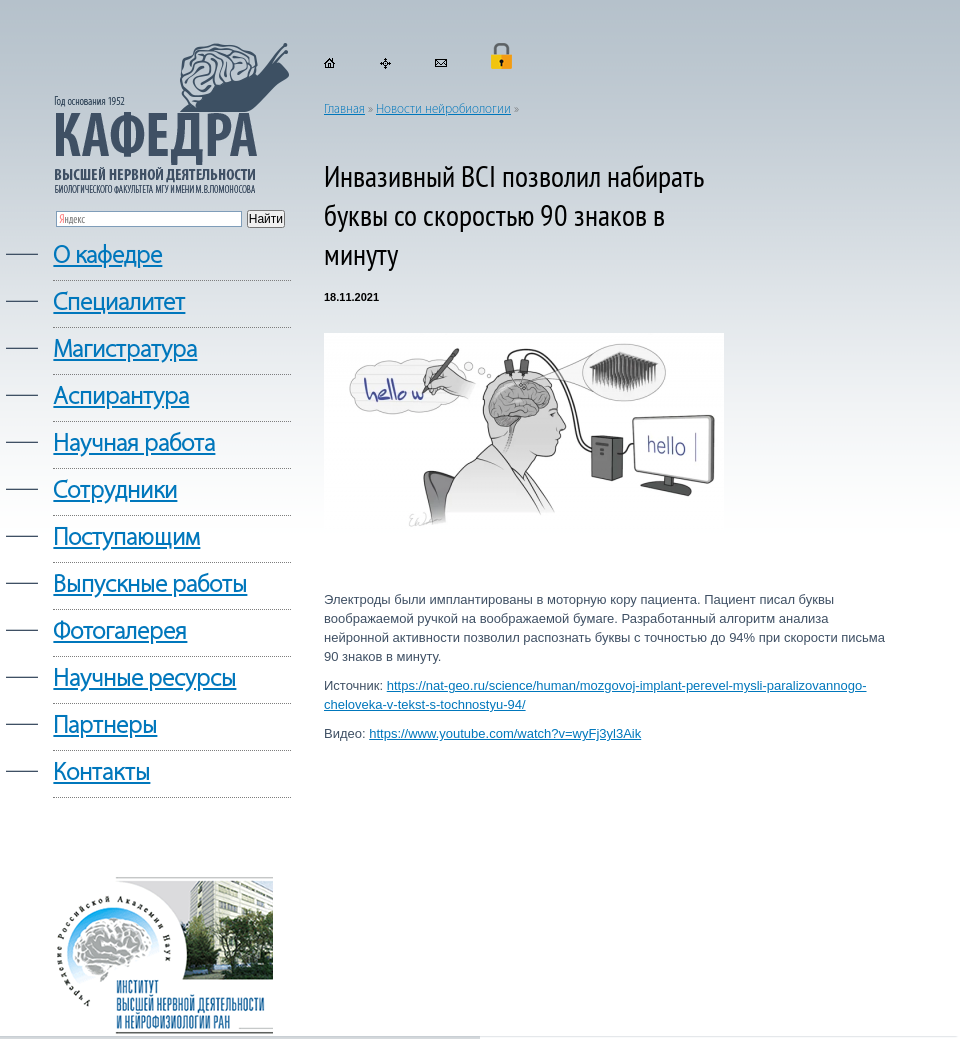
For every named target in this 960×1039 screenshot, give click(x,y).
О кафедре (107, 256)
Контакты (101, 773)
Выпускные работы (150, 585)
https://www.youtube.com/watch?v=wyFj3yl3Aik (505, 733)
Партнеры (105, 726)
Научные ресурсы (144, 679)
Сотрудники (115, 491)
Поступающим (126, 538)
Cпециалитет (119, 303)
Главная (344, 109)
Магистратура (125, 350)
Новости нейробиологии (443, 109)
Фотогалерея (120, 632)
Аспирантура (121, 397)
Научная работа (134, 444)
